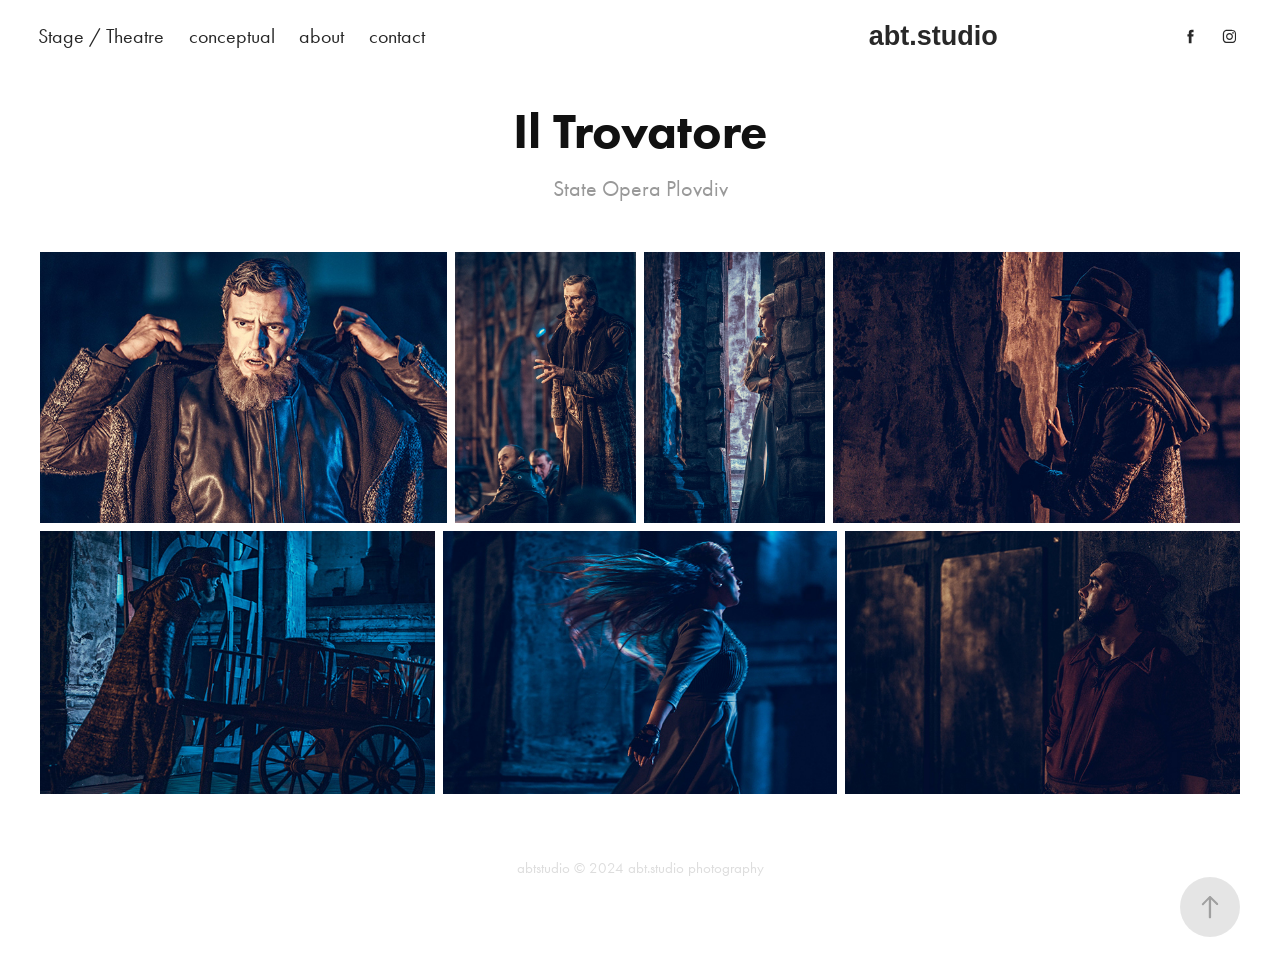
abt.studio (933, 36)
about (321, 36)
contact (397, 36)
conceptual (232, 36)
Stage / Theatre (101, 36)
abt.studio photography (696, 868)
